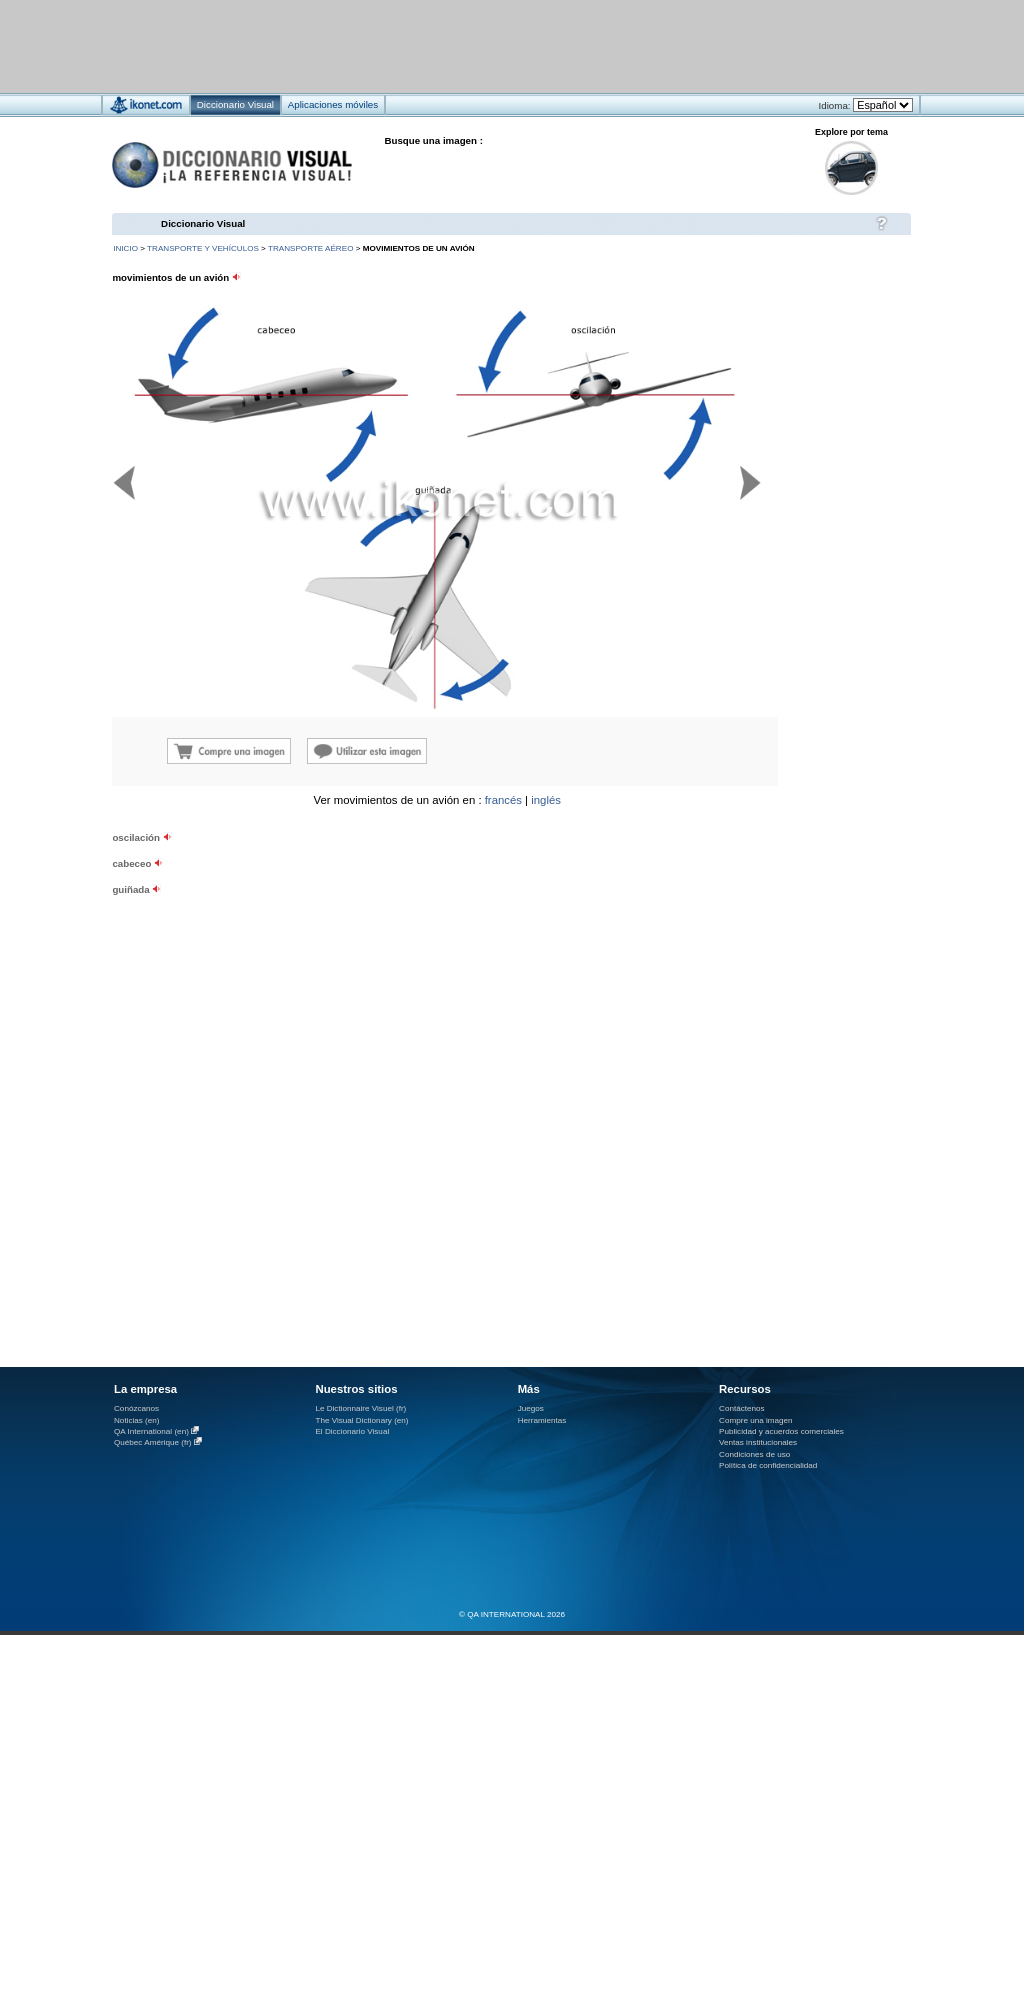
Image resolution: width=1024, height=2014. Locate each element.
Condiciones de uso (754, 1454)
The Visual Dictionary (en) (361, 1420)
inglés (546, 800)
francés (503, 800)
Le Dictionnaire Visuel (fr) (360, 1408)
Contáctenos (742, 1408)
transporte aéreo (310, 248)
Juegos (531, 1408)
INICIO (125, 248)
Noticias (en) (137, 1420)
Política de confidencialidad (768, 1465)
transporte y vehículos (203, 248)
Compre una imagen (755, 1420)
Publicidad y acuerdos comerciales (781, 1431)
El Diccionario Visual (352, 1431)
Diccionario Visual (203, 223)
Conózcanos (136, 1408)
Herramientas (542, 1420)
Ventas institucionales (758, 1442)
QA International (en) (151, 1431)
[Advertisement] (452, 45)
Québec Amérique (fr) (153, 1442)
